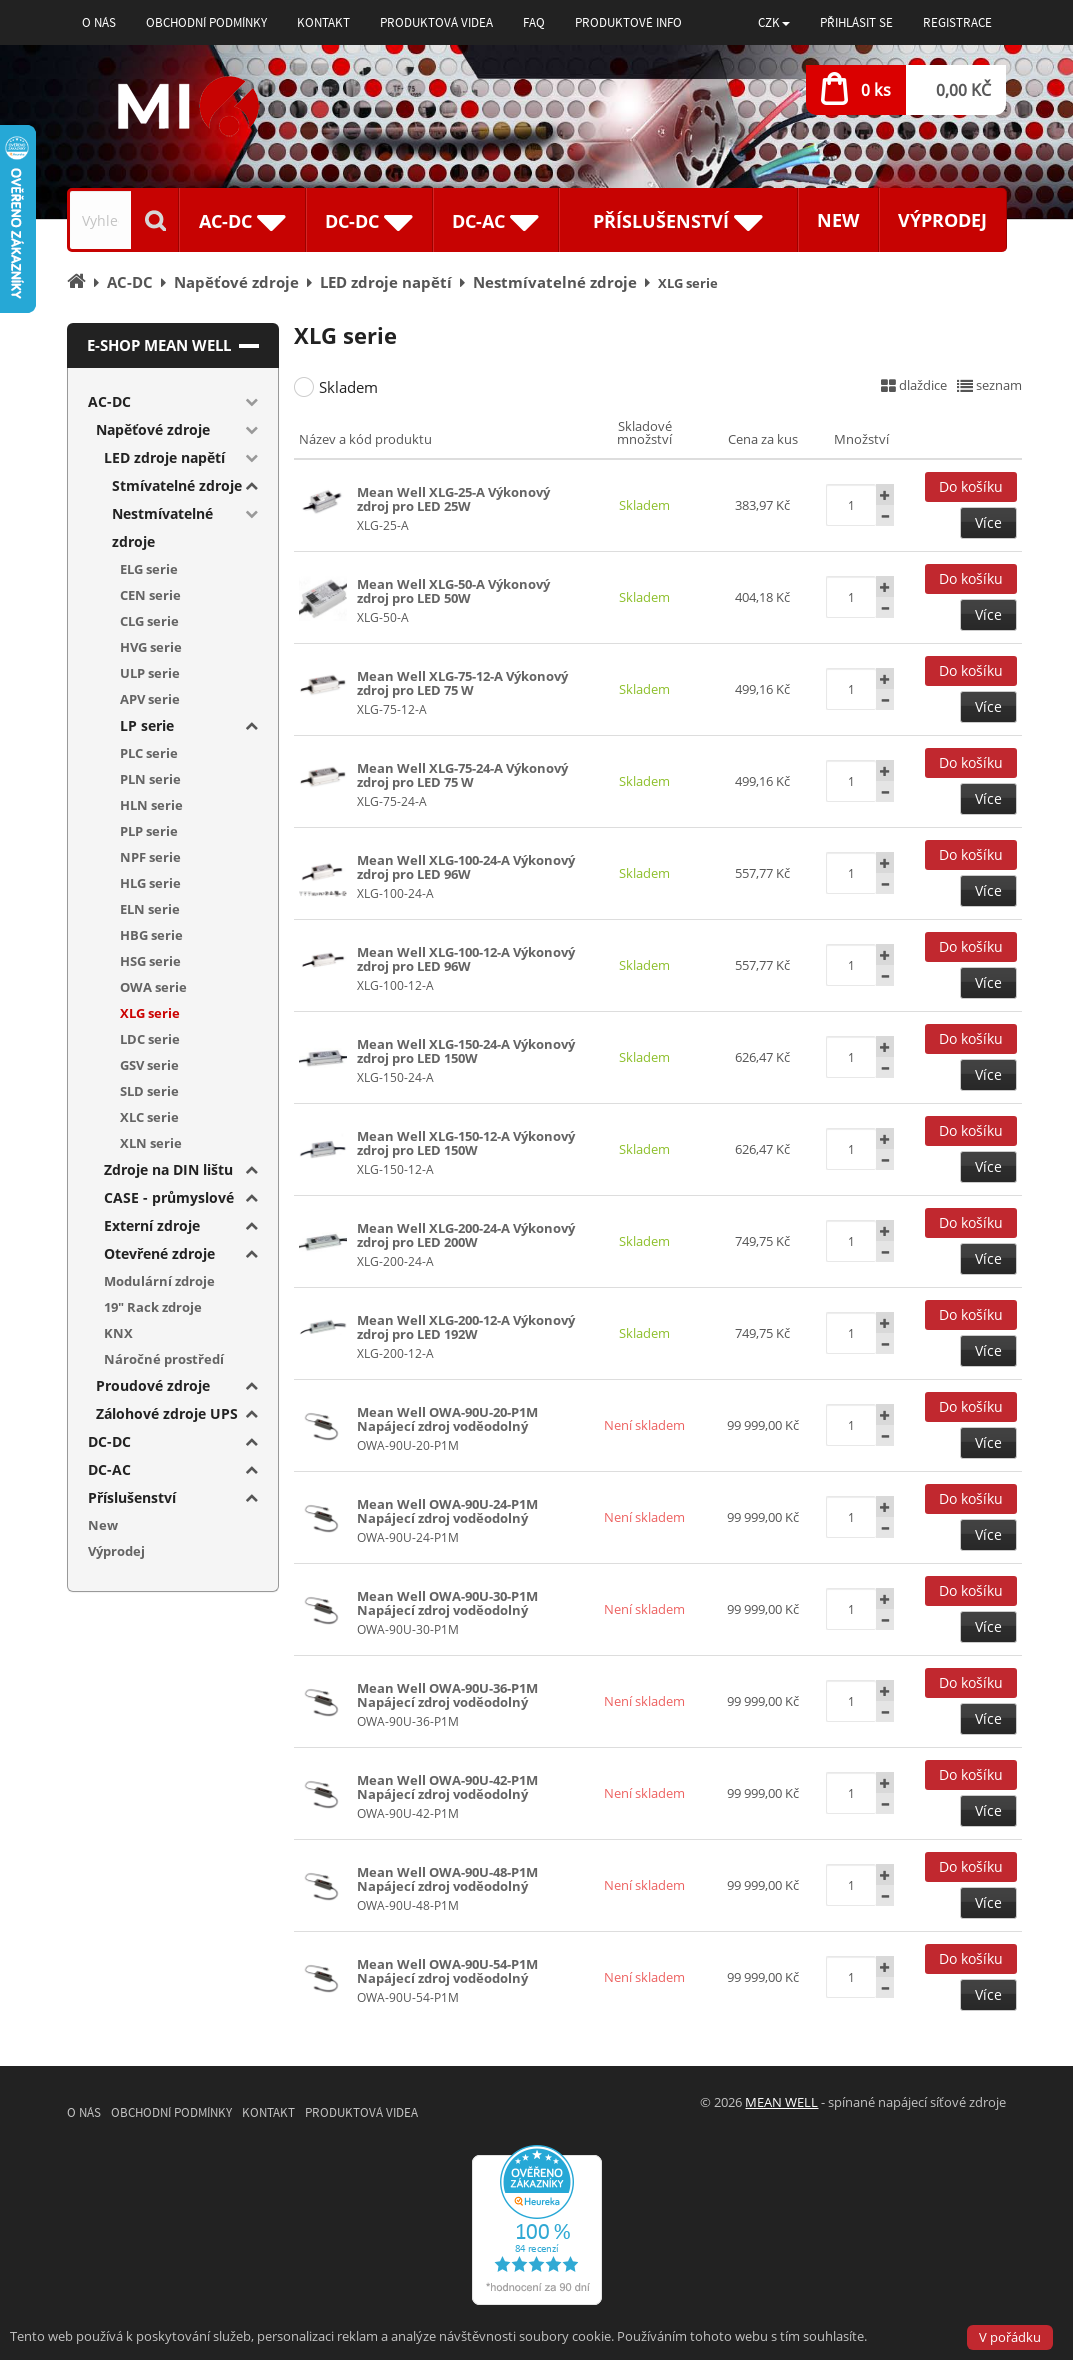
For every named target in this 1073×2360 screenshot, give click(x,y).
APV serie (150, 699)
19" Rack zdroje (153, 1307)
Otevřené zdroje (159, 1253)
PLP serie (149, 831)
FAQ (534, 22)
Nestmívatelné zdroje (162, 527)
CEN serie (150, 595)
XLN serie (151, 1143)
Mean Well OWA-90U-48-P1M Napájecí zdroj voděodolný (447, 1879)
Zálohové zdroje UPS (167, 1413)
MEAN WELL (781, 2102)
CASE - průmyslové (169, 1197)
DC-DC (109, 1441)
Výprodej (942, 220)
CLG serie (149, 621)
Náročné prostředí (164, 1359)
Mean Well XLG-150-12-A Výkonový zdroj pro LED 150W (466, 1143)
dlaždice (914, 385)
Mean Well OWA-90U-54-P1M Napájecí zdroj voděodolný (447, 1971)
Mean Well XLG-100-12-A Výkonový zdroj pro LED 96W (466, 959)
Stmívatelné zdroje (177, 485)
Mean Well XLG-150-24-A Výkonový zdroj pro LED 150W (466, 1051)
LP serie (147, 725)
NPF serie (150, 857)
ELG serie (149, 569)
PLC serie (149, 753)
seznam (989, 385)
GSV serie (149, 1065)
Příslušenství (132, 1497)
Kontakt (323, 22)
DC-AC (109, 1469)
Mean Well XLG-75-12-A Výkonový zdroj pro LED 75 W (462, 683)
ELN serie (150, 909)
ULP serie (150, 673)
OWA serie (153, 987)
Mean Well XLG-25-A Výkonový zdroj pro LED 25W (453, 499)
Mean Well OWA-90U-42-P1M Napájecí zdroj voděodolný (447, 1787)
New (838, 220)
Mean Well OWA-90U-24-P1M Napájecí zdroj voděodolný (447, 1511)
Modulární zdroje (159, 1281)
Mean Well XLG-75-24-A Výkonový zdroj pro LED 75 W (462, 775)
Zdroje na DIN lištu (168, 1169)
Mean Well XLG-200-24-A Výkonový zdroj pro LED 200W (466, 1235)
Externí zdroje (152, 1225)
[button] (774, 22)
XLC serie (149, 1117)
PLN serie (150, 779)
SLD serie (149, 1091)
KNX (118, 1333)
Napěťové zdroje (153, 429)
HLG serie (150, 883)
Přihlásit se (856, 22)
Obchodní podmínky (206, 22)
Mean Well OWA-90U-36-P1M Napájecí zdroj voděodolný (447, 1695)
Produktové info (628, 22)
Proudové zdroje (153, 1385)
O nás (99, 22)
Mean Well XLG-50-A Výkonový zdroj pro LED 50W (453, 591)
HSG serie (150, 961)
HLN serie (151, 805)
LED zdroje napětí (164, 457)
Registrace (957, 22)
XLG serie (150, 1013)
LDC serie (150, 1039)
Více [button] (988, 522)
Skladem (348, 387)
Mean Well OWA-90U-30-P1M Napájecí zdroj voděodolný (447, 1603)
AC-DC (109, 401)
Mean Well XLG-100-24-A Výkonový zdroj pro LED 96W (466, 867)
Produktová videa (436, 22)
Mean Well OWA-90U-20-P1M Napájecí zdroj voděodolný (447, 1419)
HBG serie (151, 935)
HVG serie (151, 647)
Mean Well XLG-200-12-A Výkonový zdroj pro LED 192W (466, 1327)
